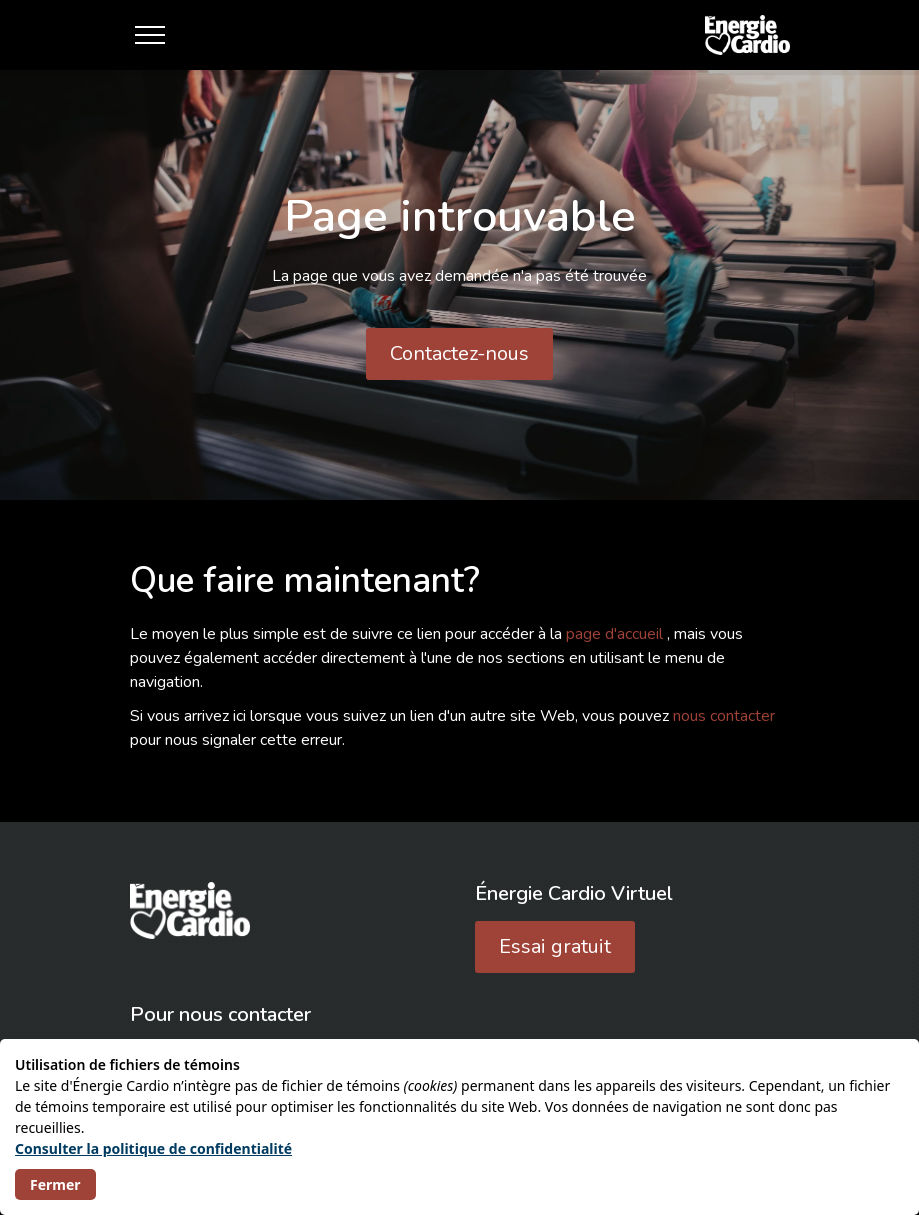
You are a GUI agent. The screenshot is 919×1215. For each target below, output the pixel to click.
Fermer (55, 1184)
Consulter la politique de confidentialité (153, 1148)
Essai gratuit (555, 946)
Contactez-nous (459, 353)
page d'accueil (616, 634)
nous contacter (724, 716)
